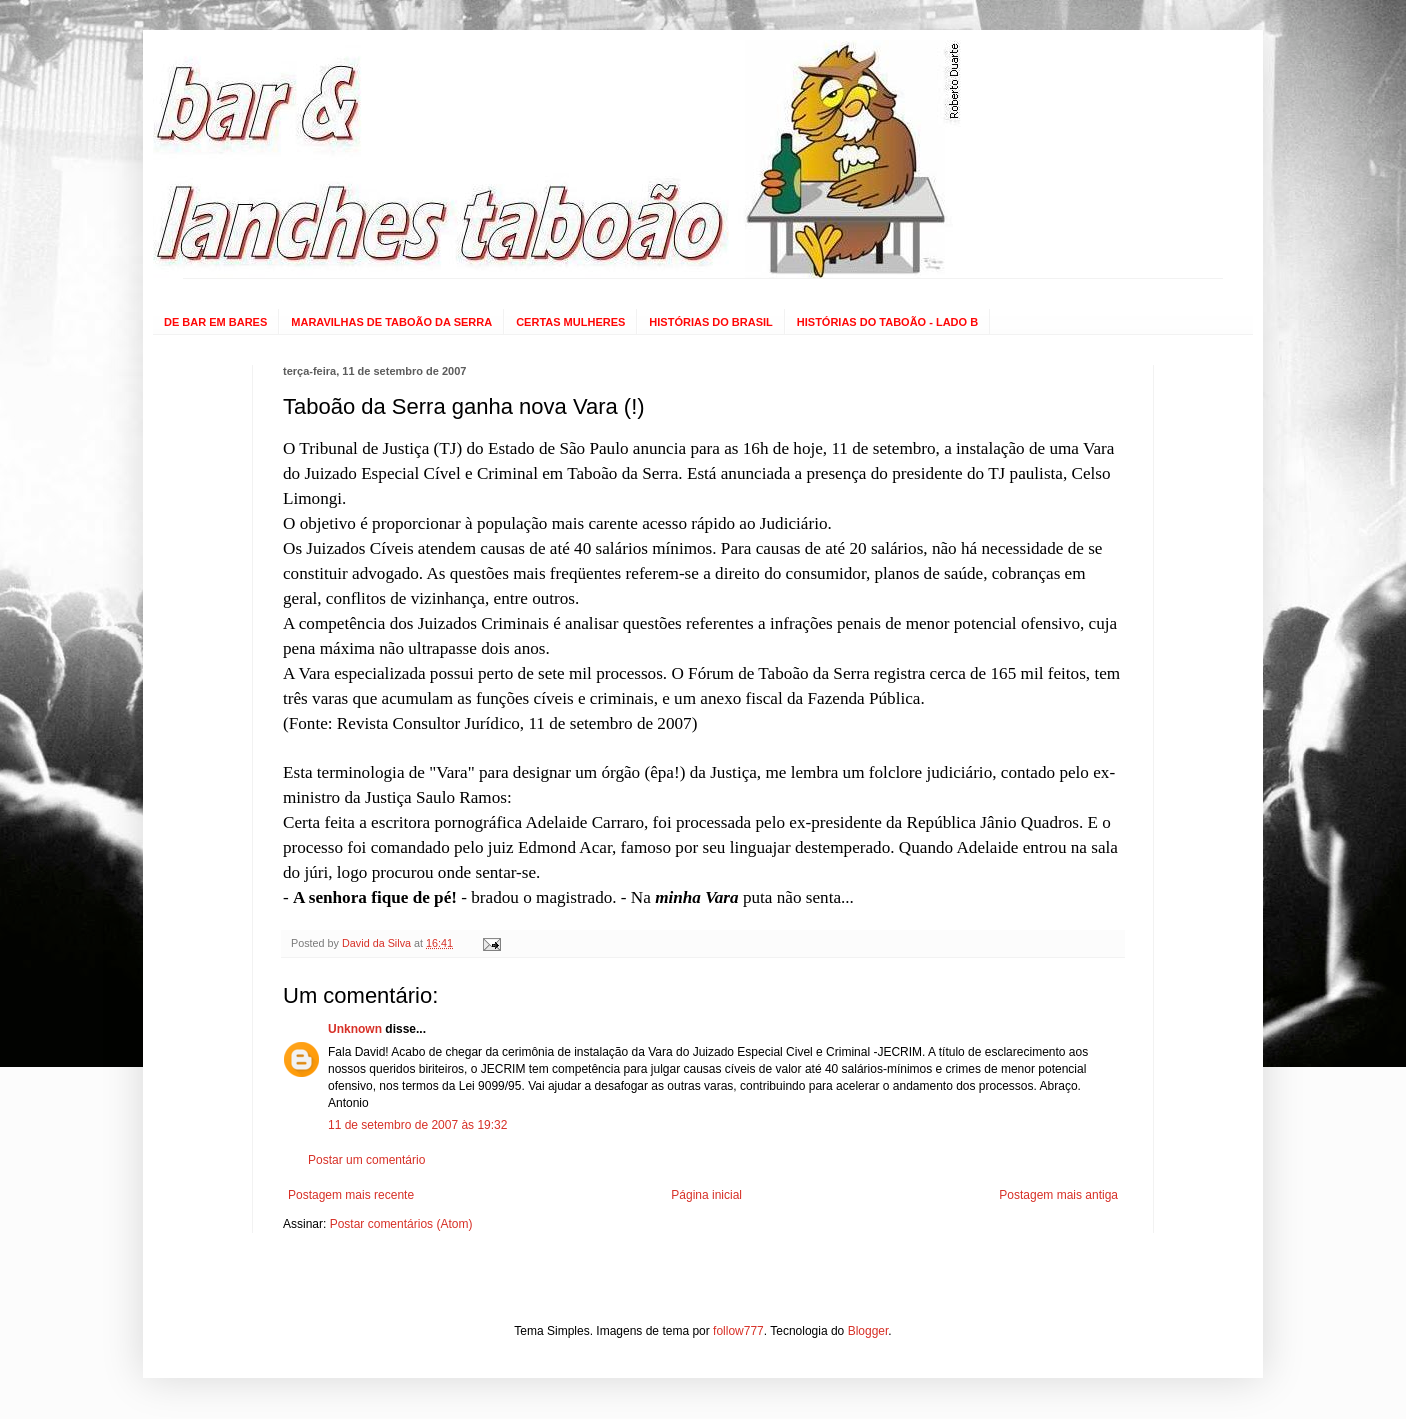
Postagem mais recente (351, 1195)
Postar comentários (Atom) (401, 1224)
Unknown (355, 1029)
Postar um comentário (366, 1160)
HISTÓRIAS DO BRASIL (710, 322)
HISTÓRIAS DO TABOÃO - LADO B (887, 322)
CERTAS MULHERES (570, 322)
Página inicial (706, 1195)
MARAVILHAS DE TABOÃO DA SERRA (391, 322)
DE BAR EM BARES (215, 322)
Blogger (868, 1331)
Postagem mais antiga (1058, 1195)
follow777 (738, 1331)
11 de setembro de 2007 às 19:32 (417, 1125)
